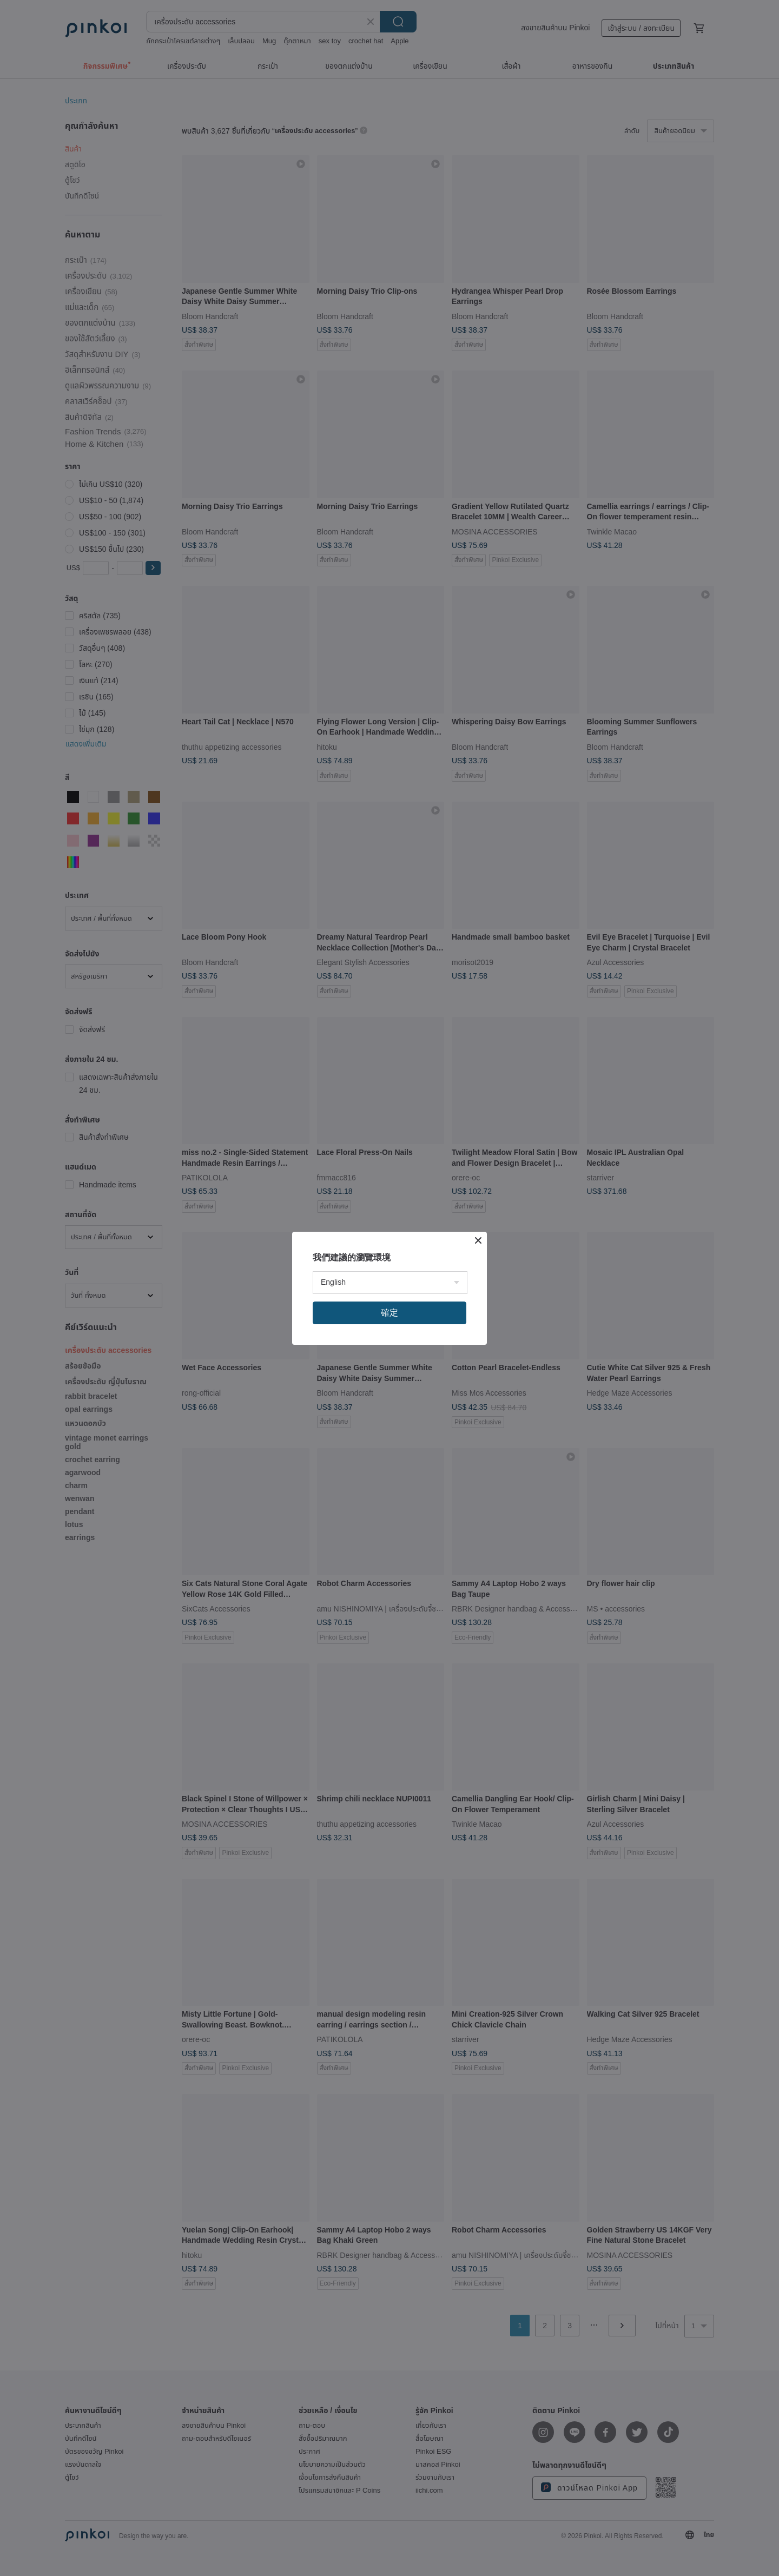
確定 (389, 1312)
